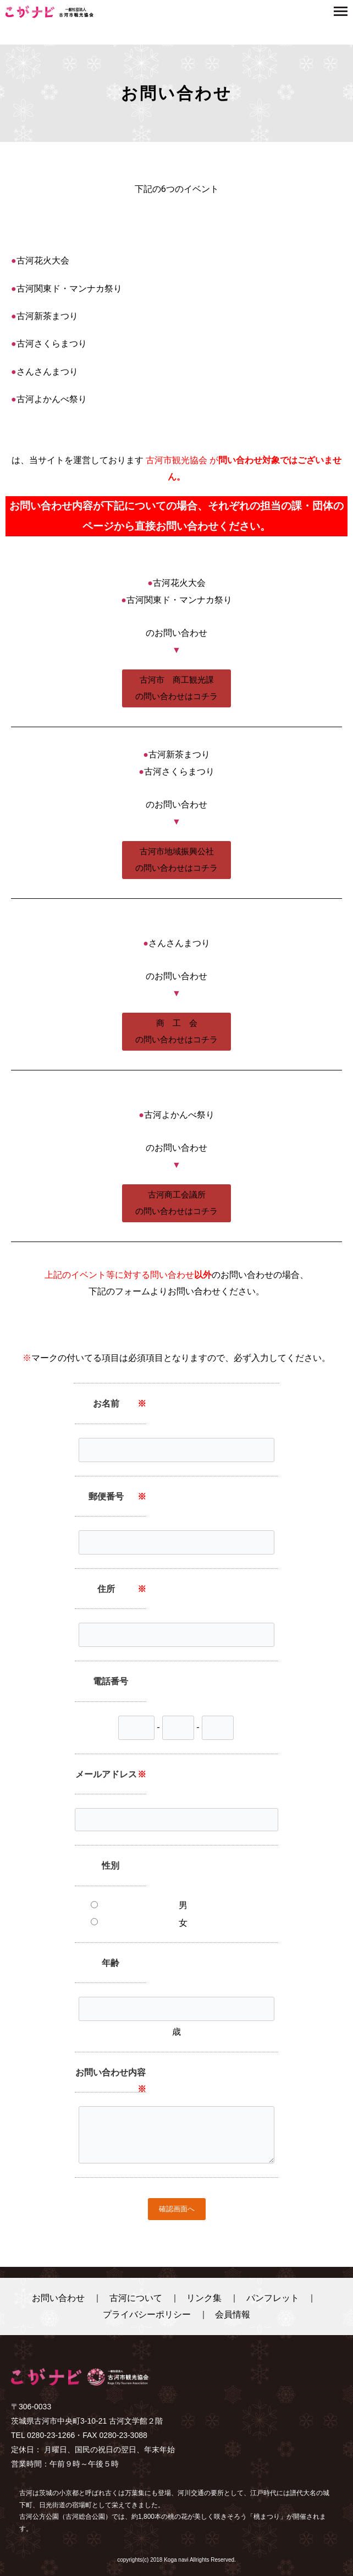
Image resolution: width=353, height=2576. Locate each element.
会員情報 (232, 2314)
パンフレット (272, 2298)
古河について (135, 2298)
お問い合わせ (58, 2298)
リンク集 (204, 2298)
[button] (176, 688)
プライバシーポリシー (147, 2314)
